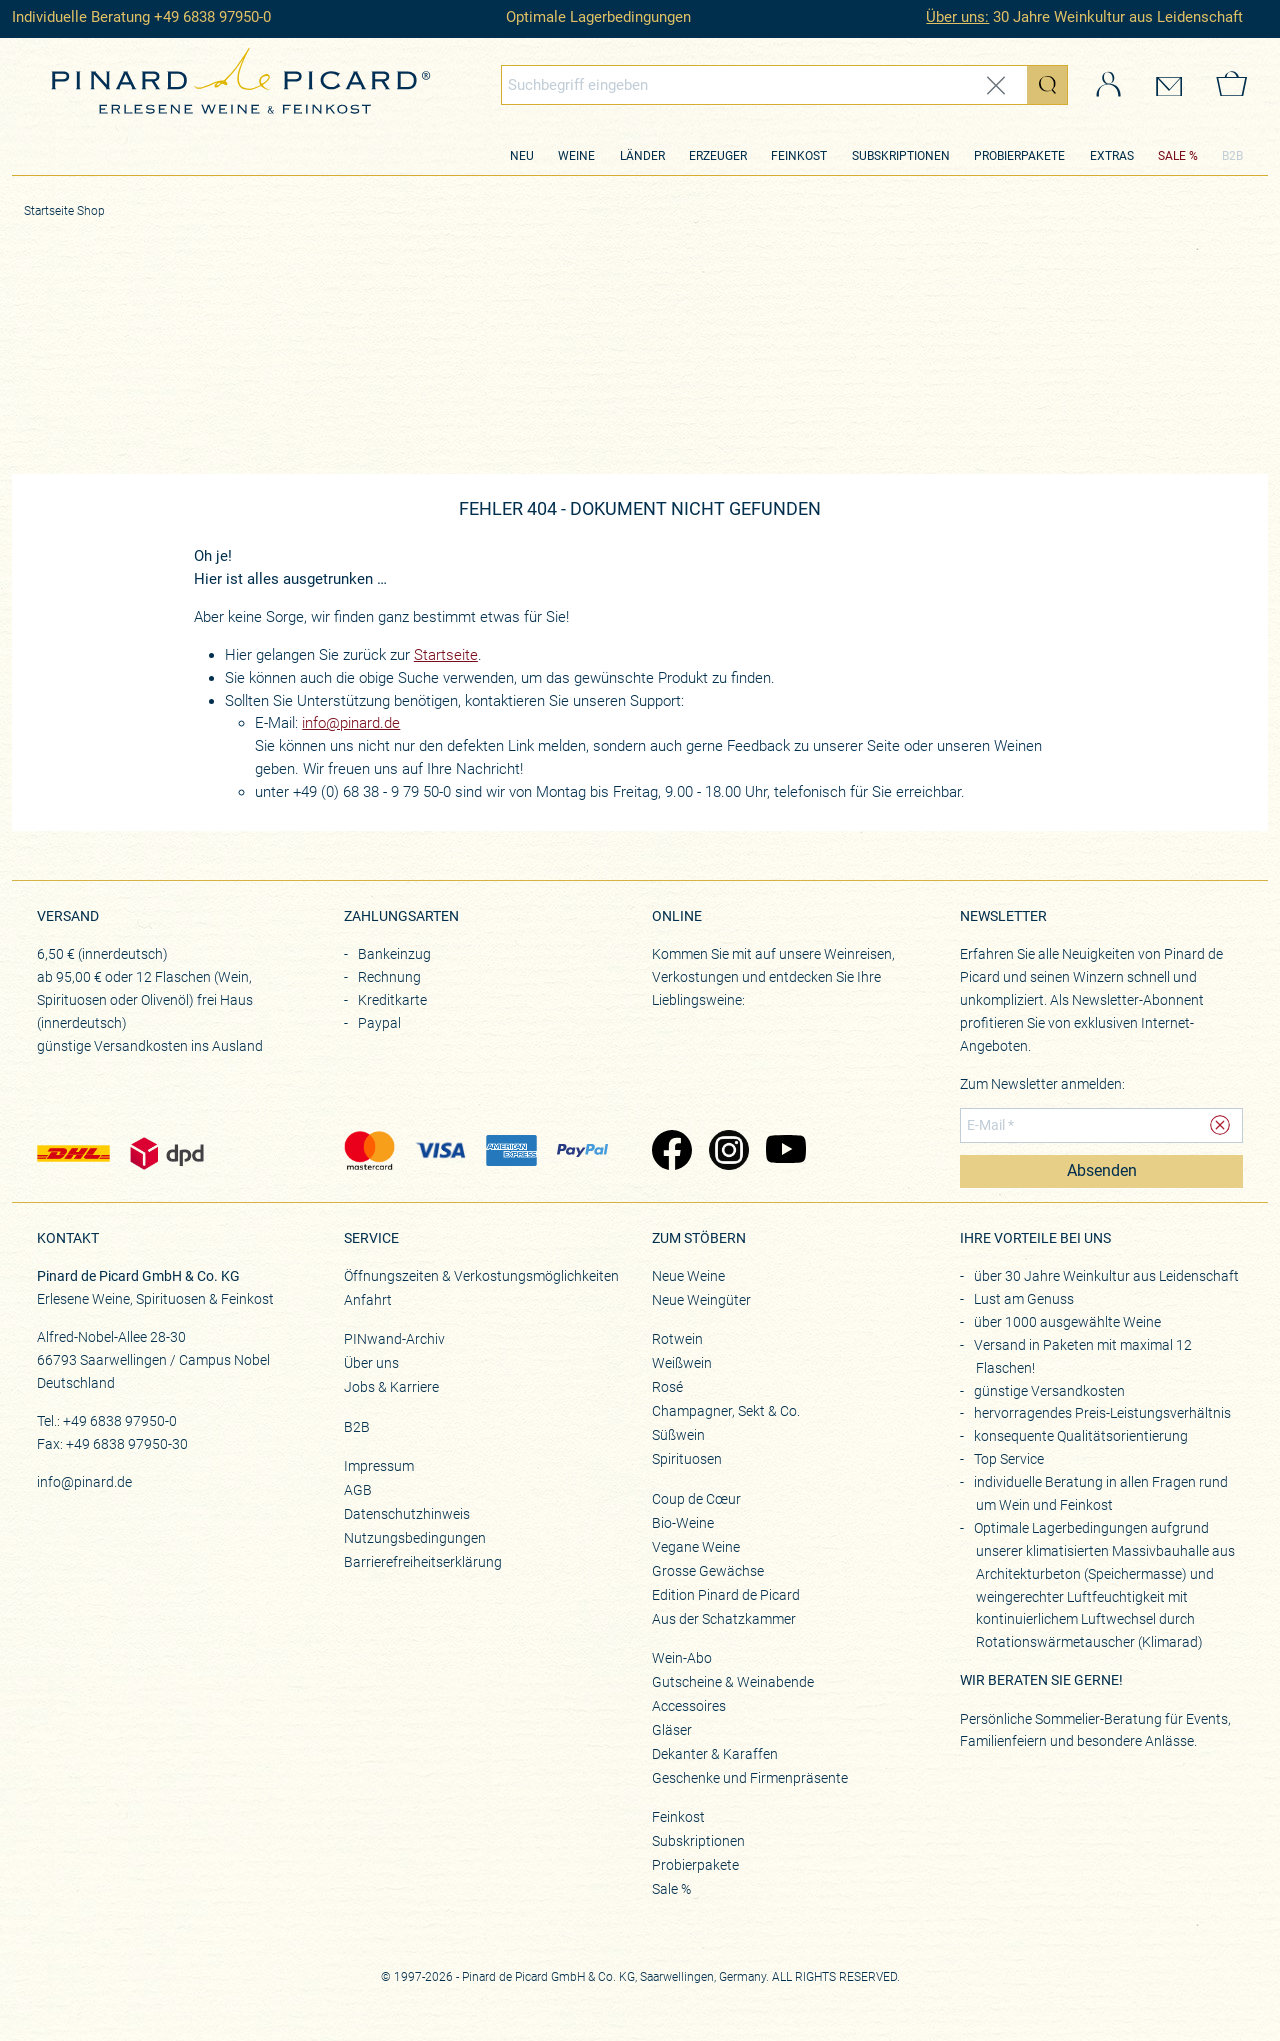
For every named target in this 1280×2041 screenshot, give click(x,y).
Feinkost (799, 156)
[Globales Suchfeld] (764, 85)
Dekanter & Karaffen (715, 1754)
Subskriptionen (901, 156)
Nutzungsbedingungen (415, 1538)
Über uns (371, 1363)
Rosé (667, 1387)
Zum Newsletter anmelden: (1042, 1084)
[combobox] (785, 85)
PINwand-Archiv (394, 1339)
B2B (1232, 156)
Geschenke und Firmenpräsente (750, 1778)
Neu (522, 156)
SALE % (1178, 156)
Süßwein (678, 1435)
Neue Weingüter (701, 1300)
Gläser (672, 1730)
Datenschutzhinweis (407, 1514)
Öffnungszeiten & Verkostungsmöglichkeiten (481, 1276)
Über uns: (957, 17)
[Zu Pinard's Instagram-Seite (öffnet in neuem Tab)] (727, 1152)
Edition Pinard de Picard (726, 1595)
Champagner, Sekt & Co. (726, 1411)
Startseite (446, 655)
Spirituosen (687, 1459)
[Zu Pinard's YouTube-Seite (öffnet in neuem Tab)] (784, 1152)
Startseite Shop (64, 211)
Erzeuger (718, 156)
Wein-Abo (682, 1658)
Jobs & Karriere (391, 1387)
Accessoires (689, 1706)
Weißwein (682, 1363)
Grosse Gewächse (708, 1571)
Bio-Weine (683, 1523)
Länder (642, 156)
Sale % (671, 1889)
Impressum (379, 1466)
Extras (1112, 156)
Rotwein (677, 1339)
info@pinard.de (351, 723)
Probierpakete (1019, 156)
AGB (358, 1490)
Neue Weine (688, 1276)
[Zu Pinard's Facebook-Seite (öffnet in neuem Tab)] (670, 1152)
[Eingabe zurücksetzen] (996, 85)
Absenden (1102, 1171)
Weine (576, 156)
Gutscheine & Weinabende (733, 1682)
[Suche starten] (1047, 85)
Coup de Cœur (696, 1499)
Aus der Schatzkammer (724, 1619)
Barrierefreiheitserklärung (423, 1562)
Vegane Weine (696, 1547)
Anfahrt (368, 1300)
